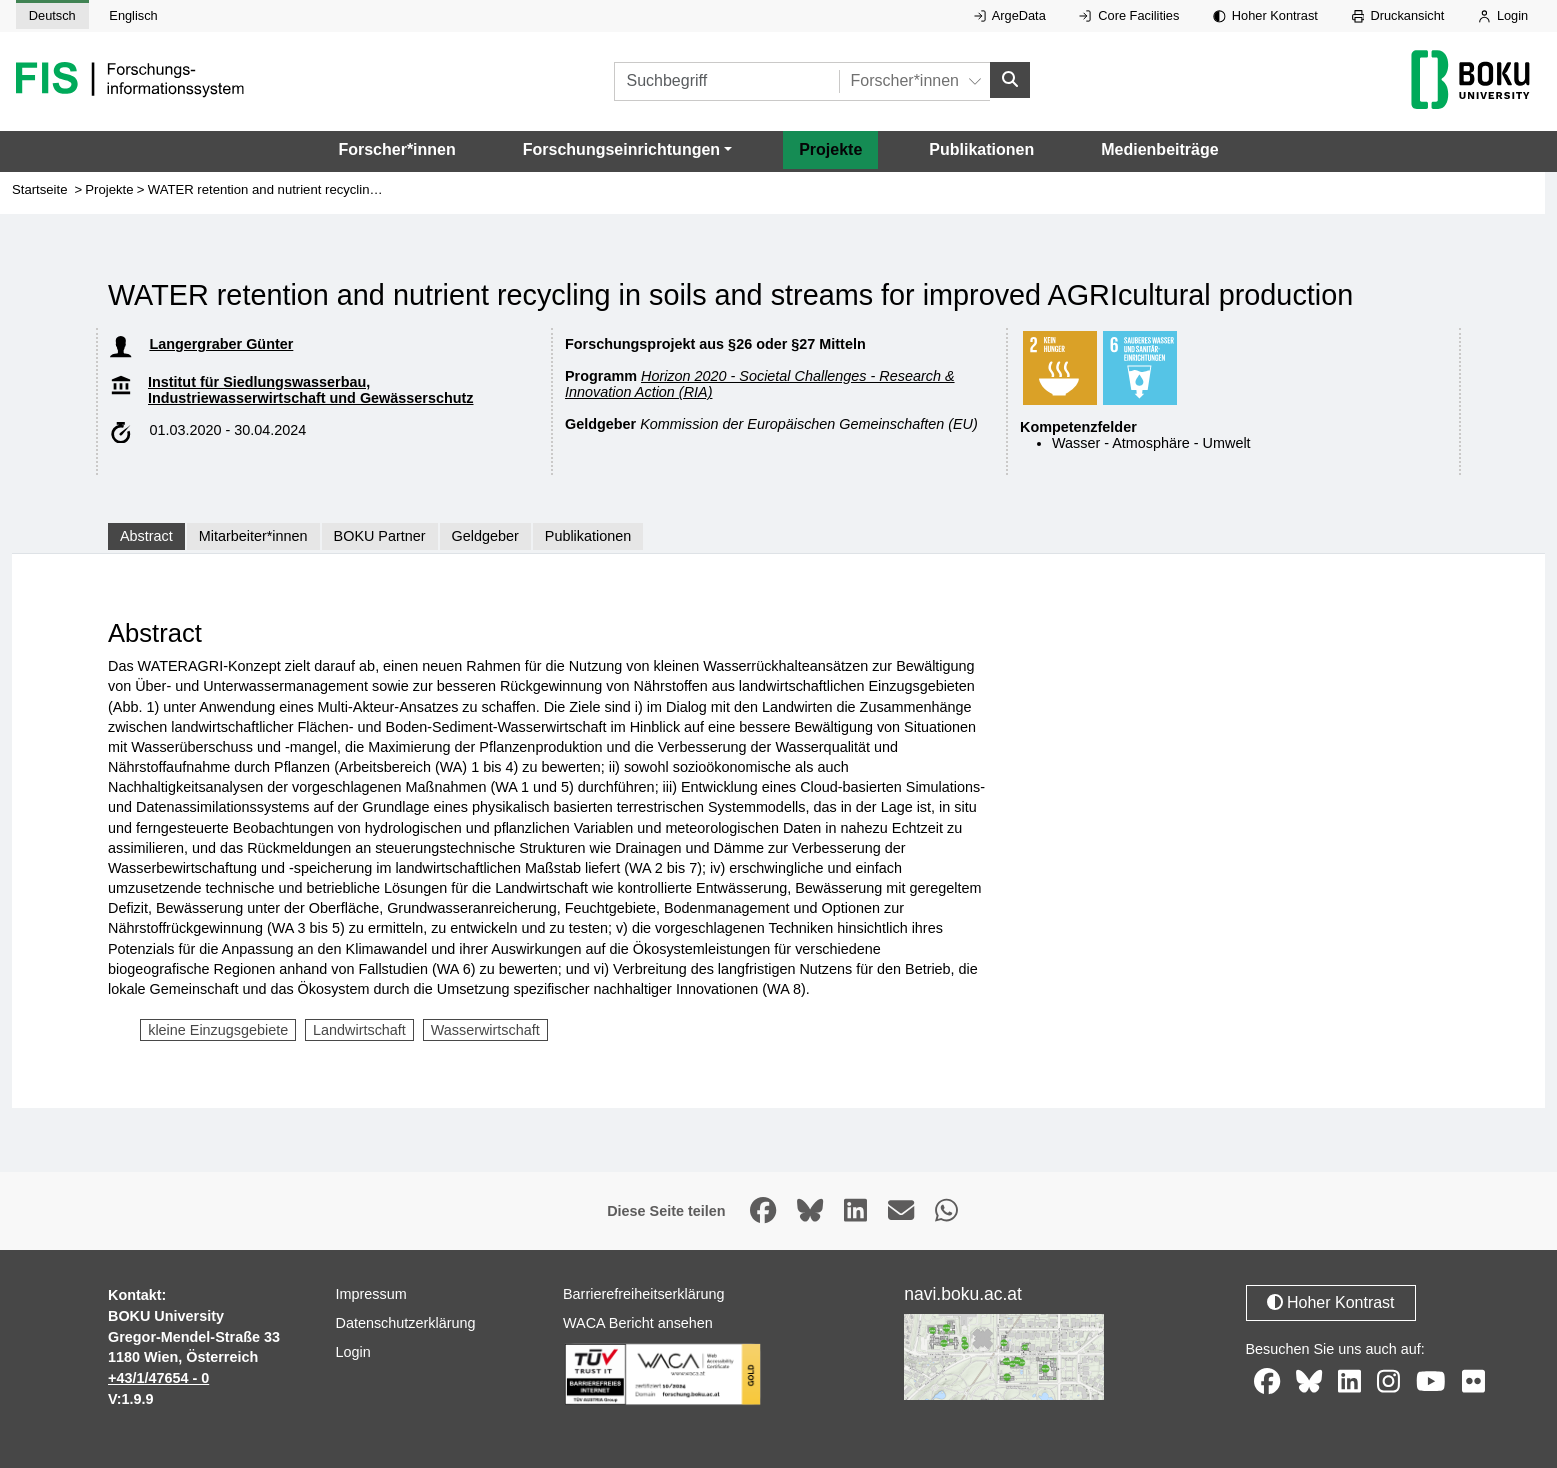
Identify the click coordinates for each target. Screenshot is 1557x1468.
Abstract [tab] (146, 536)
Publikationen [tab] (588, 536)
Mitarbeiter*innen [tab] (253, 536)
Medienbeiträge (1159, 149)
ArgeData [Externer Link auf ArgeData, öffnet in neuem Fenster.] (1010, 15)
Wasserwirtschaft (485, 1030)
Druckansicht (1398, 15)
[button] (627, 150)
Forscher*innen (396, 149)
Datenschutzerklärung (406, 1323)
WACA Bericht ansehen (638, 1323)
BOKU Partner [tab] (380, 536)
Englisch (133, 15)
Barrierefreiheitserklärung (644, 1294)
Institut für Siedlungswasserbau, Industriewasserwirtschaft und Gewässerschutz (311, 390)
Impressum (371, 1294)
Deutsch (52, 15)
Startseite (39, 189)
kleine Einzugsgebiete (218, 1030)
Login (1503, 15)
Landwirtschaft (359, 1030)
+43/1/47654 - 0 (158, 1378)
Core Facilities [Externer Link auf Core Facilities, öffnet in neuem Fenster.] (1129, 15)
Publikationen (981, 149)
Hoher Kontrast (1265, 15)
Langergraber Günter (221, 344)
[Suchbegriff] (726, 81)
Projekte (830, 149)
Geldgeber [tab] (485, 536)
